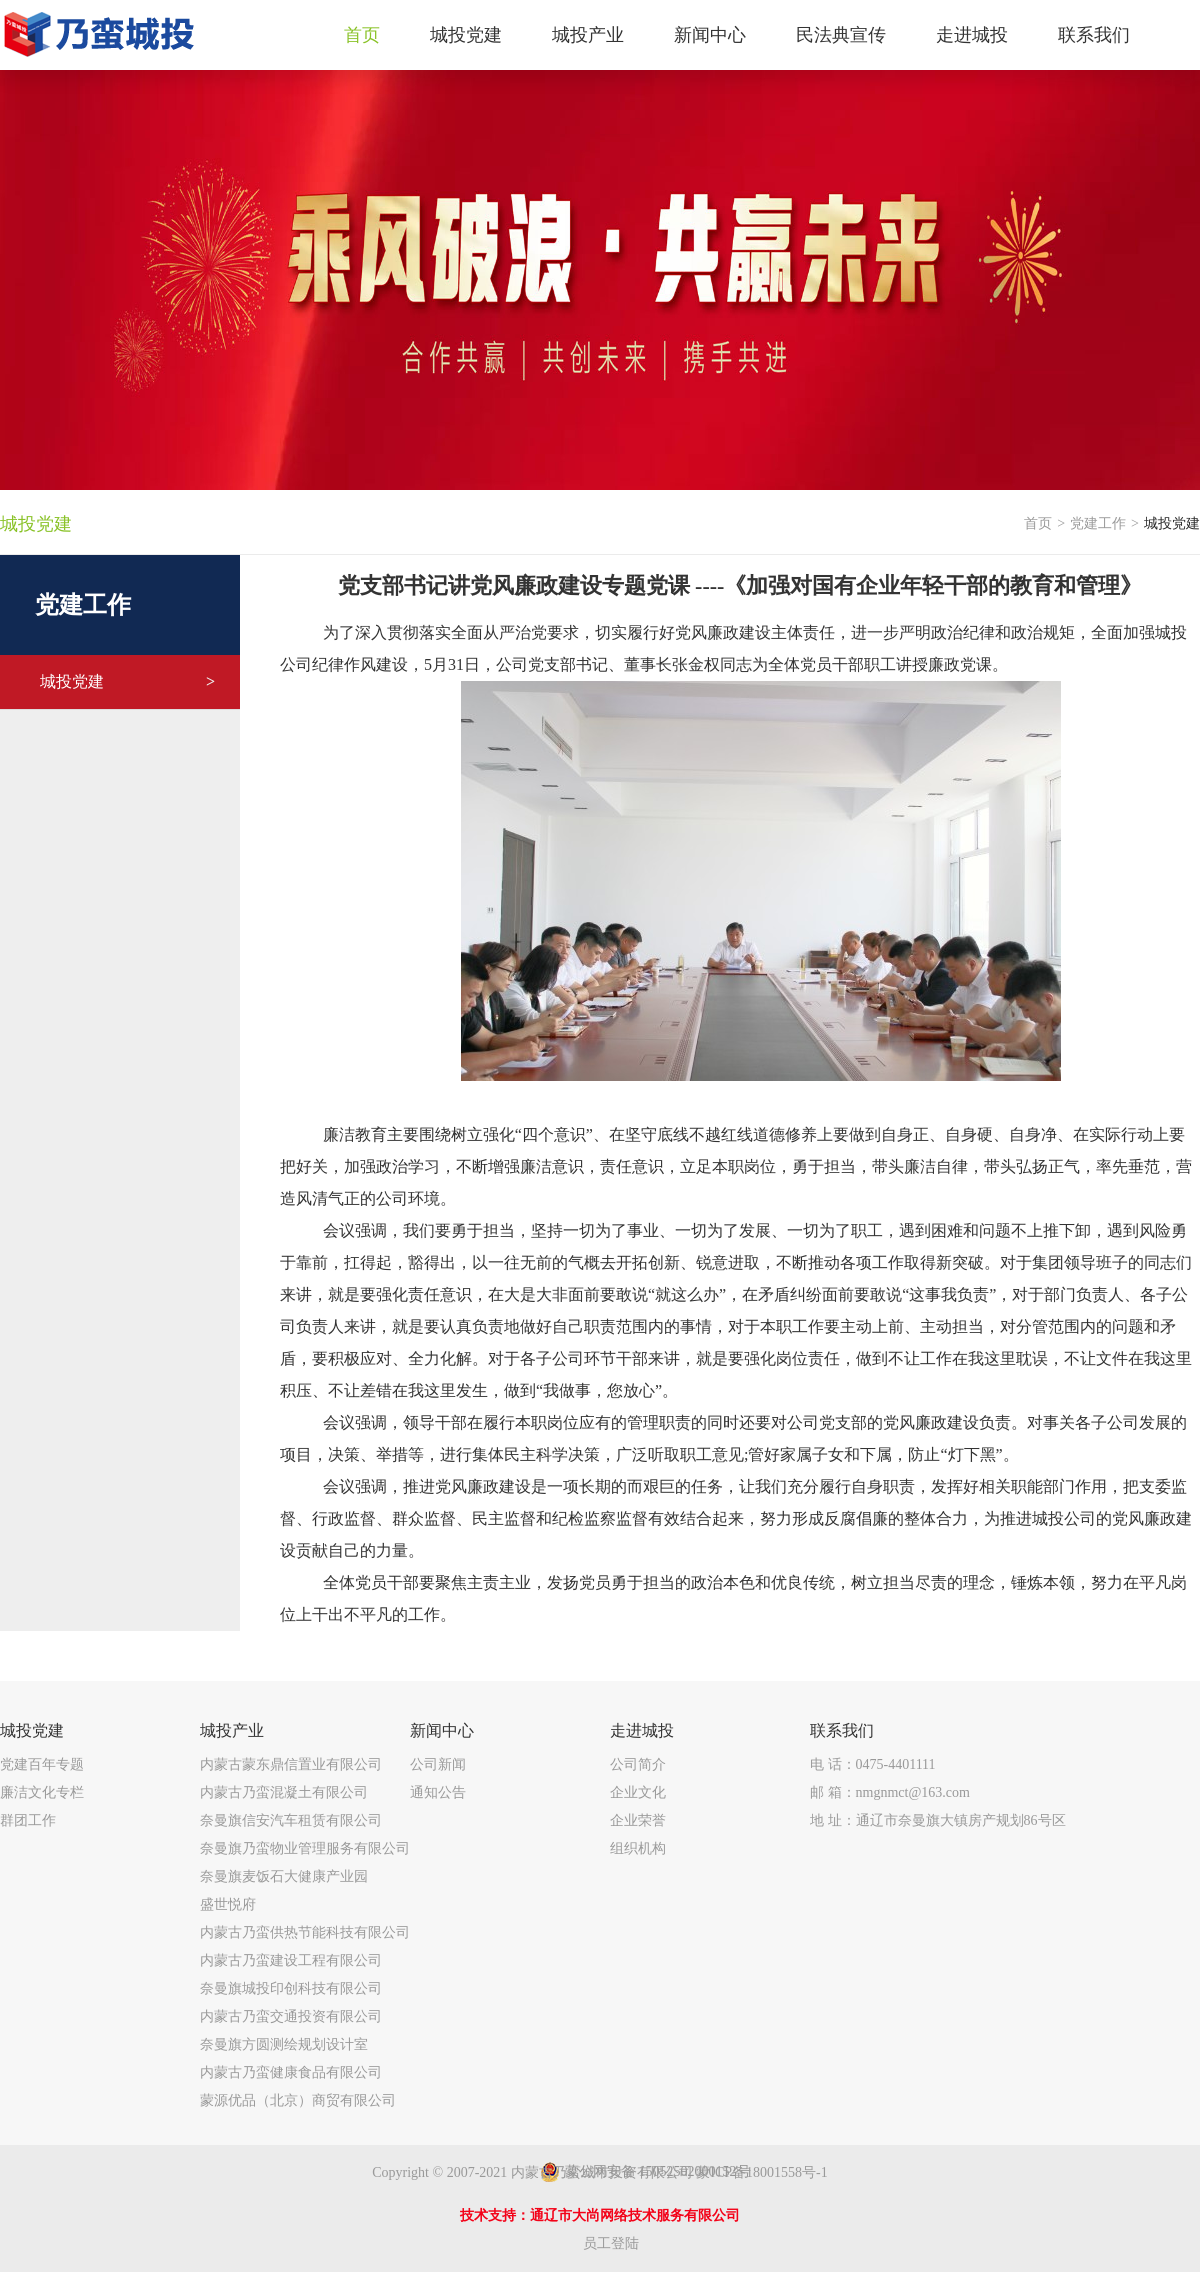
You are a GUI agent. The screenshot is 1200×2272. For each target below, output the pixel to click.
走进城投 (642, 1730)
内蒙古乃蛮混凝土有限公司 (284, 1792)
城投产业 (232, 1730)
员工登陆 (611, 2243)
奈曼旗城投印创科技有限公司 (291, 1988)
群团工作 (28, 1820)
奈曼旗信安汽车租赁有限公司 (291, 1820)
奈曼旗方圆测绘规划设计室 (284, 2044)
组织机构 (638, 1848)
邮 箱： (890, 1792)
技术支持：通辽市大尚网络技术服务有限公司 (600, 2215)
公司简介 (638, 1764)
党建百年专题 (42, 1764)
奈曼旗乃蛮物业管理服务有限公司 (305, 1848)
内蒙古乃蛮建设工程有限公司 (291, 1960)
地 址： (938, 1820)
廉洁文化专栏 (42, 1792)
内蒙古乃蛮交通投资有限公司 (291, 2016)
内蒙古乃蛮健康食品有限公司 (291, 2072)
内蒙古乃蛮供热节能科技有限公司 (305, 1932)
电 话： (873, 1764)
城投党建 (127, 682)
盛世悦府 (228, 1904)
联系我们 (842, 1730)
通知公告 (438, 1792)
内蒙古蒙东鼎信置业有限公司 (291, 1764)
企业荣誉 (638, 1820)
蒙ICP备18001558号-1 (761, 2172)
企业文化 (638, 1792)
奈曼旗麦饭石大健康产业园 (284, 1876)
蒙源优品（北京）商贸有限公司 (298, 2100)
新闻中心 (442, 1730)
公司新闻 (438, 1764)
